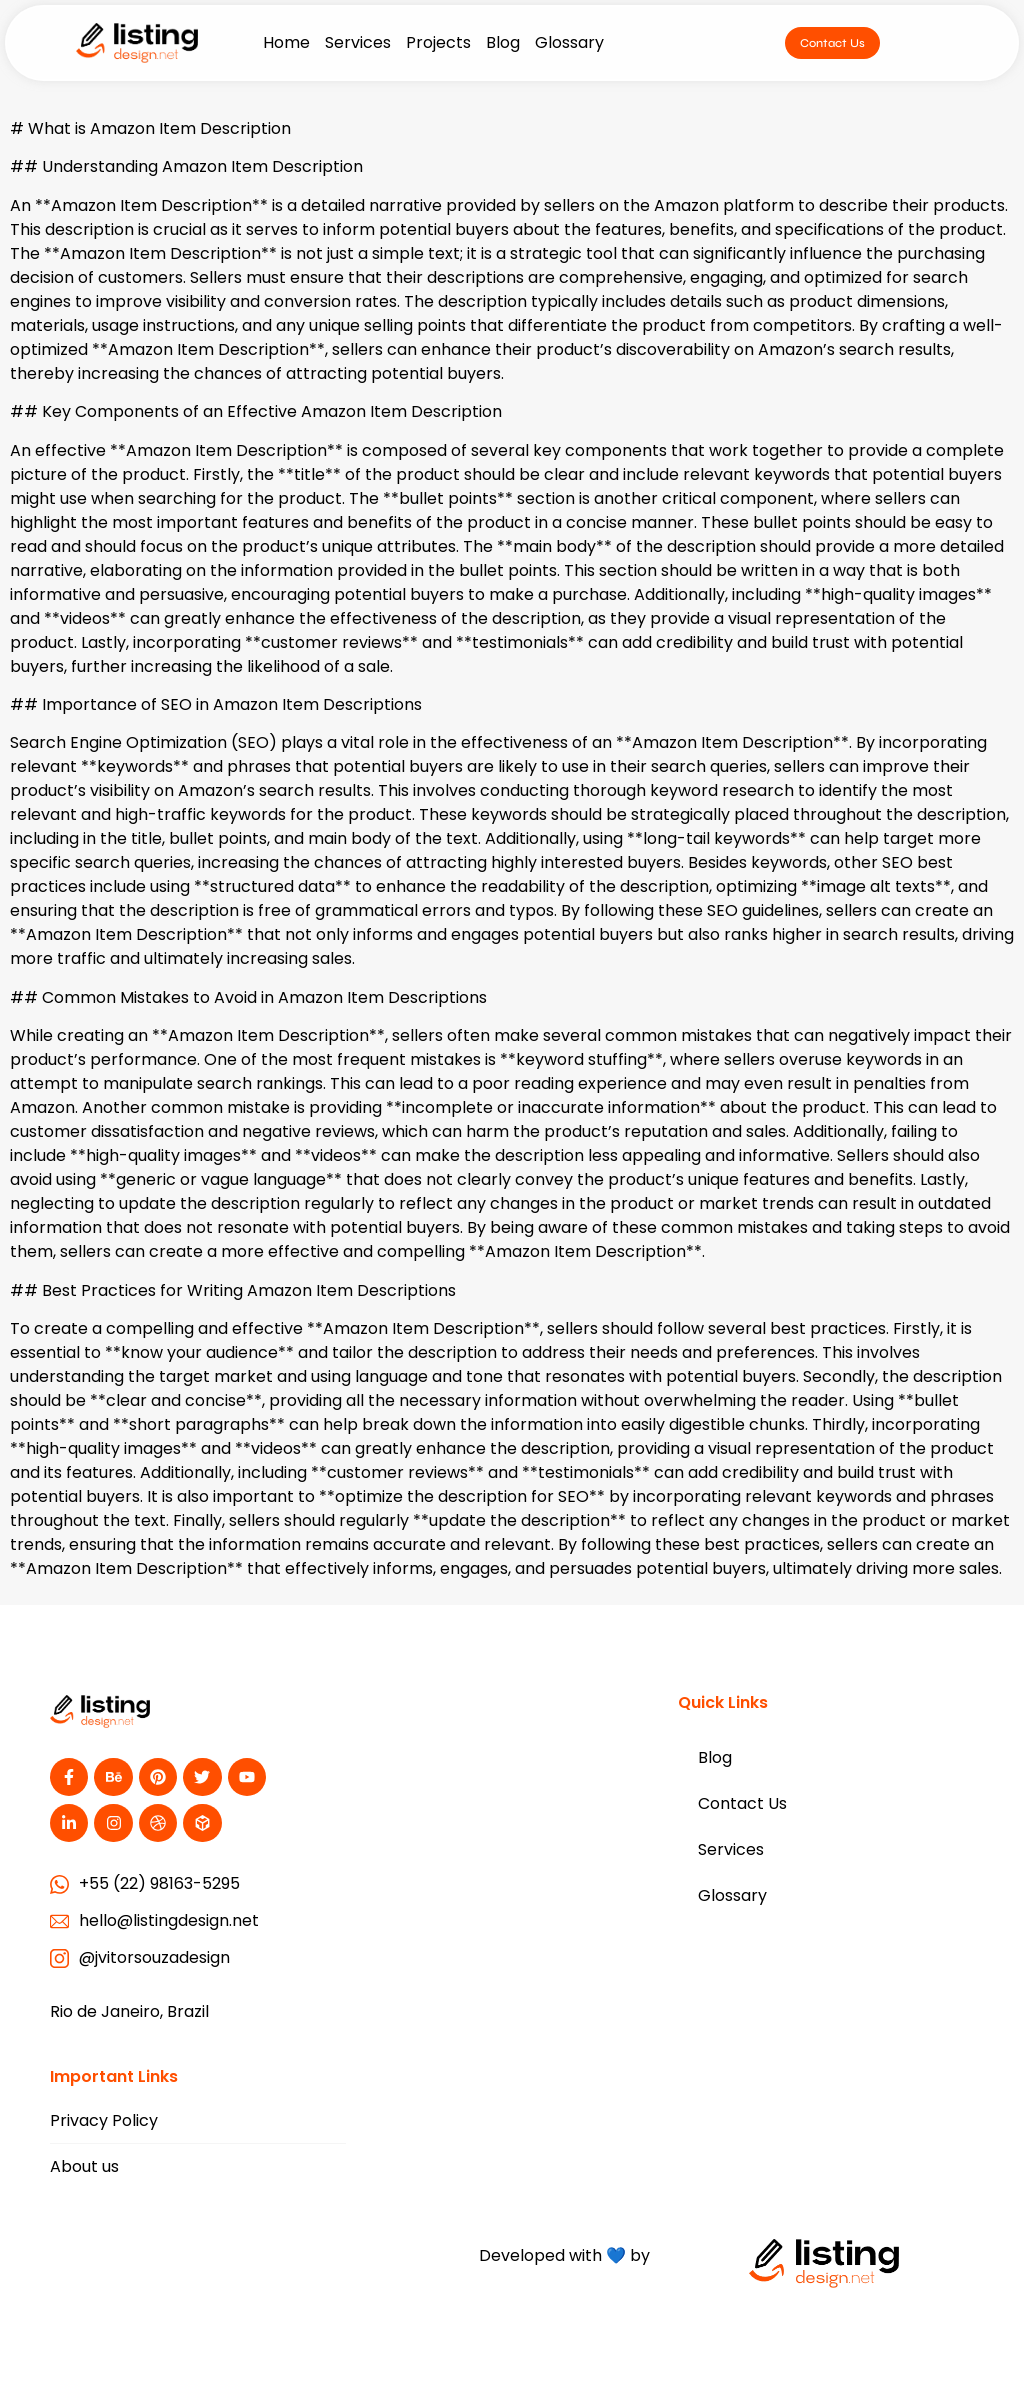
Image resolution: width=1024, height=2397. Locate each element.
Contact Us (742, 1803)
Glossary (569, 43)
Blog (503, 43)
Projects (438, 43)
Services (358, 43)
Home (286, 43)
